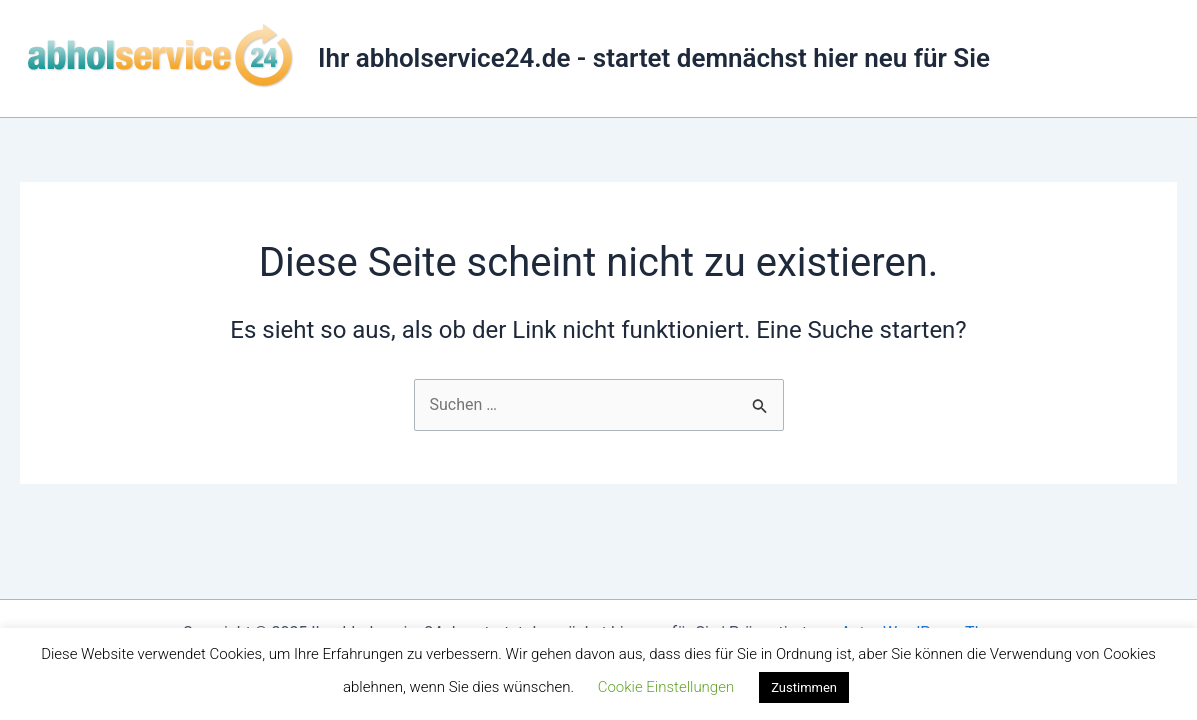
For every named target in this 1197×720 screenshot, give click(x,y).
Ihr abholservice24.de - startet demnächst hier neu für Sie (654, 58)
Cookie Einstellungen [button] (666, 687)
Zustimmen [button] (804, 687)
